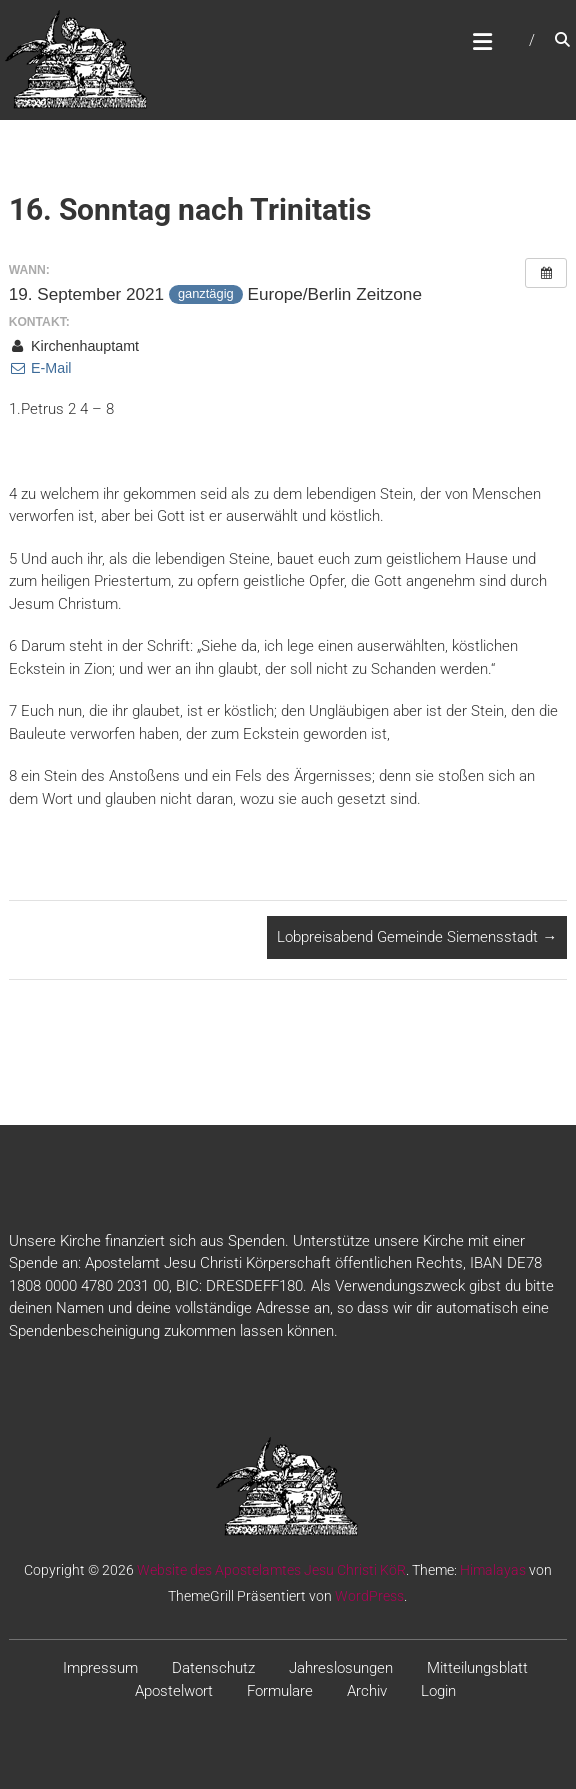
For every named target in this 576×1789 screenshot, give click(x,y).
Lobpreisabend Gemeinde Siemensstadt (417, 937)
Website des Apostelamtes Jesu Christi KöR (271, 1570)
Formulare (280, 1691)
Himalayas (493, 1570)
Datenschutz (213, 1668)
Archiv (367, 1691)
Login (438, 1691)
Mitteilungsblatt (477, 1668)
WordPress (369, 1596)
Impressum (100, 1668)
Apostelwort (174, 1691)
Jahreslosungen (341, 1668)
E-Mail (40, 368)
